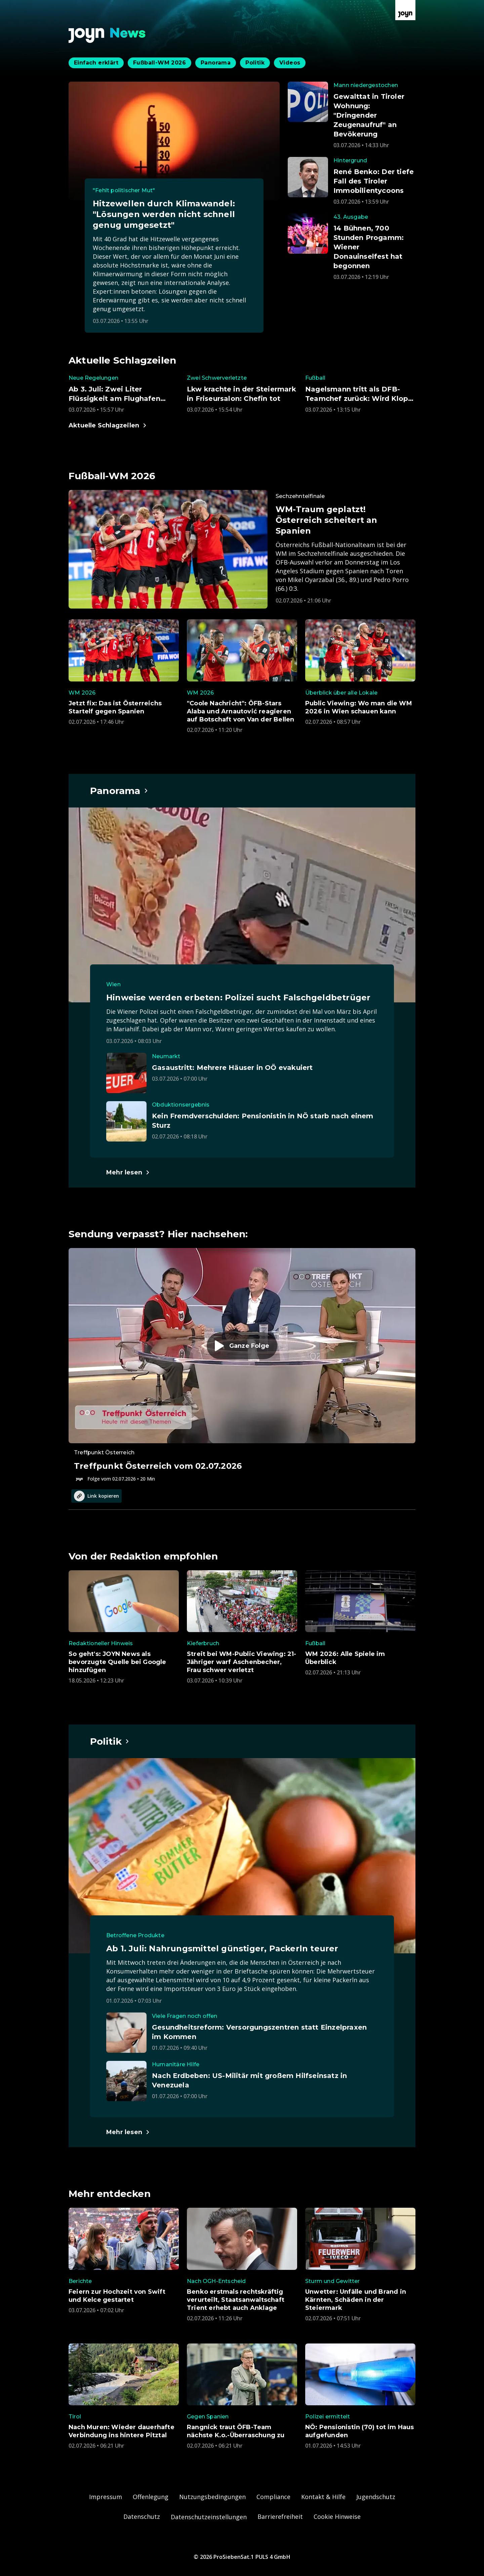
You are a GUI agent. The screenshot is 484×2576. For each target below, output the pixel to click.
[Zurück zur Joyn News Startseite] (107, 35)
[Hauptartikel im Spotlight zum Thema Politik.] (110, 1741)
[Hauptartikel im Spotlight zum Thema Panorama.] (119, 791)
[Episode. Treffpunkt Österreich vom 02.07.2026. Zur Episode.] (242, 1365)
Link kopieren (96, 1496)
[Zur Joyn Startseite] (405, 10)
